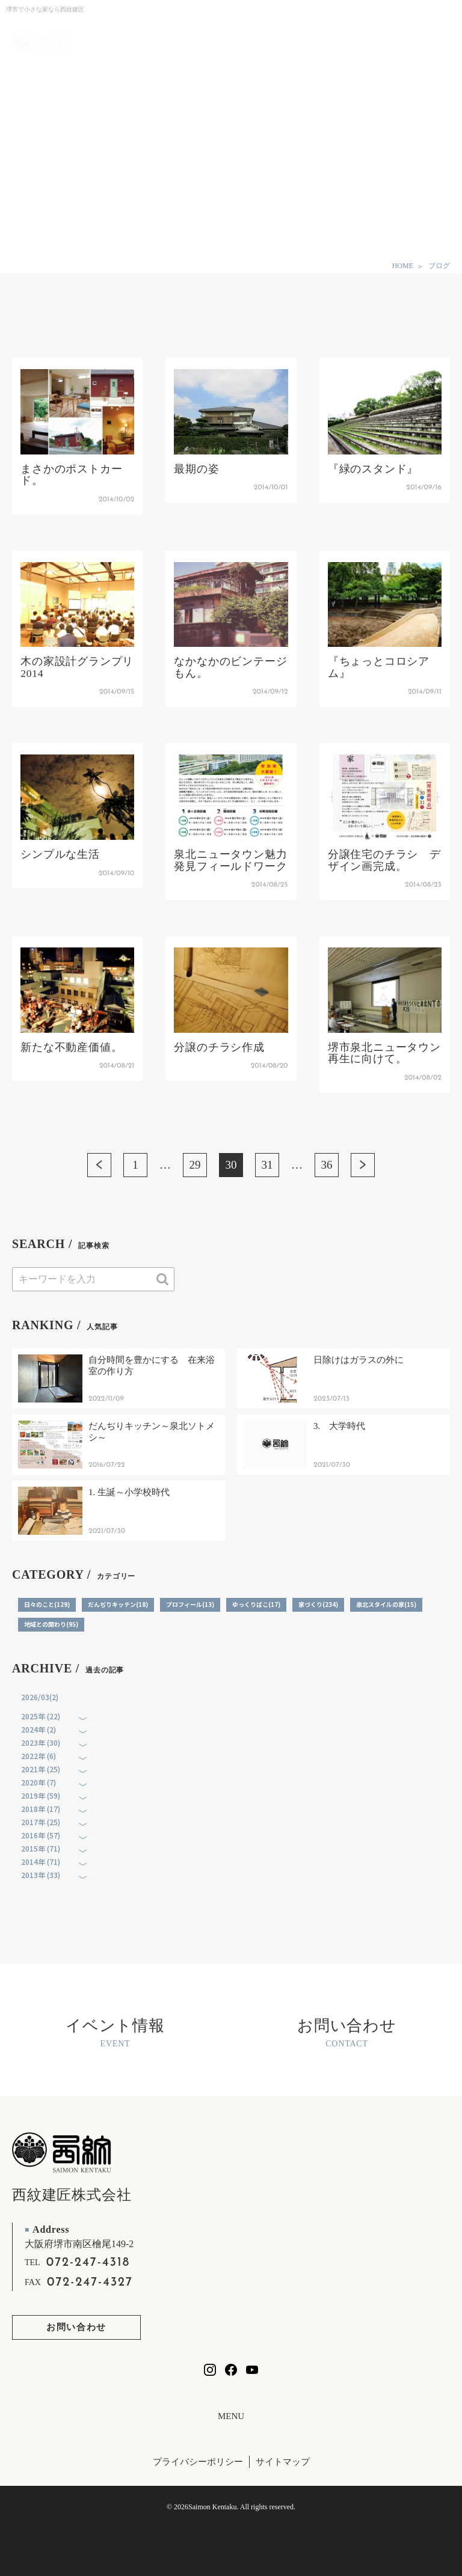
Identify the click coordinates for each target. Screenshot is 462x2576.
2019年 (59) (40, 1795)
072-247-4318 (88, 2263)
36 (327, 1164)
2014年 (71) (40, 1861)
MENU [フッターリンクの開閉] (231, 2416)
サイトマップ (283, 2462)
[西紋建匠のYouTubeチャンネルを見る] (252, 2370)
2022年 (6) (38, 1756)
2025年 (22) (40, 1716)
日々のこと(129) (47, 1604)
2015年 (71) (40, 1848)
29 (195, 1164)
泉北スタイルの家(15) (386, 1604)
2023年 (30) (40, 1742)
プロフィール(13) (190, 1604)
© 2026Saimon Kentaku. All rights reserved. (231, 2507)
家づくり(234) (318, 1604)
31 (267, 1164)
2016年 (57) (40, 1835)
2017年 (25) (40, 1822)
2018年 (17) (40, 1809)
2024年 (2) (38, 1729)
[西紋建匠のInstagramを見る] (210, 2370)
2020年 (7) (38, 1782)
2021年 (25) (40, 1769)
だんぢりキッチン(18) (118, 1604)
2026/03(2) (39, 1697)
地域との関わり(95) (51, 1624)
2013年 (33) (40, 1875)
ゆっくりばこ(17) (256, 1604)
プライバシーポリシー (198, 2462)
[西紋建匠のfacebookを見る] (231, 2370)
